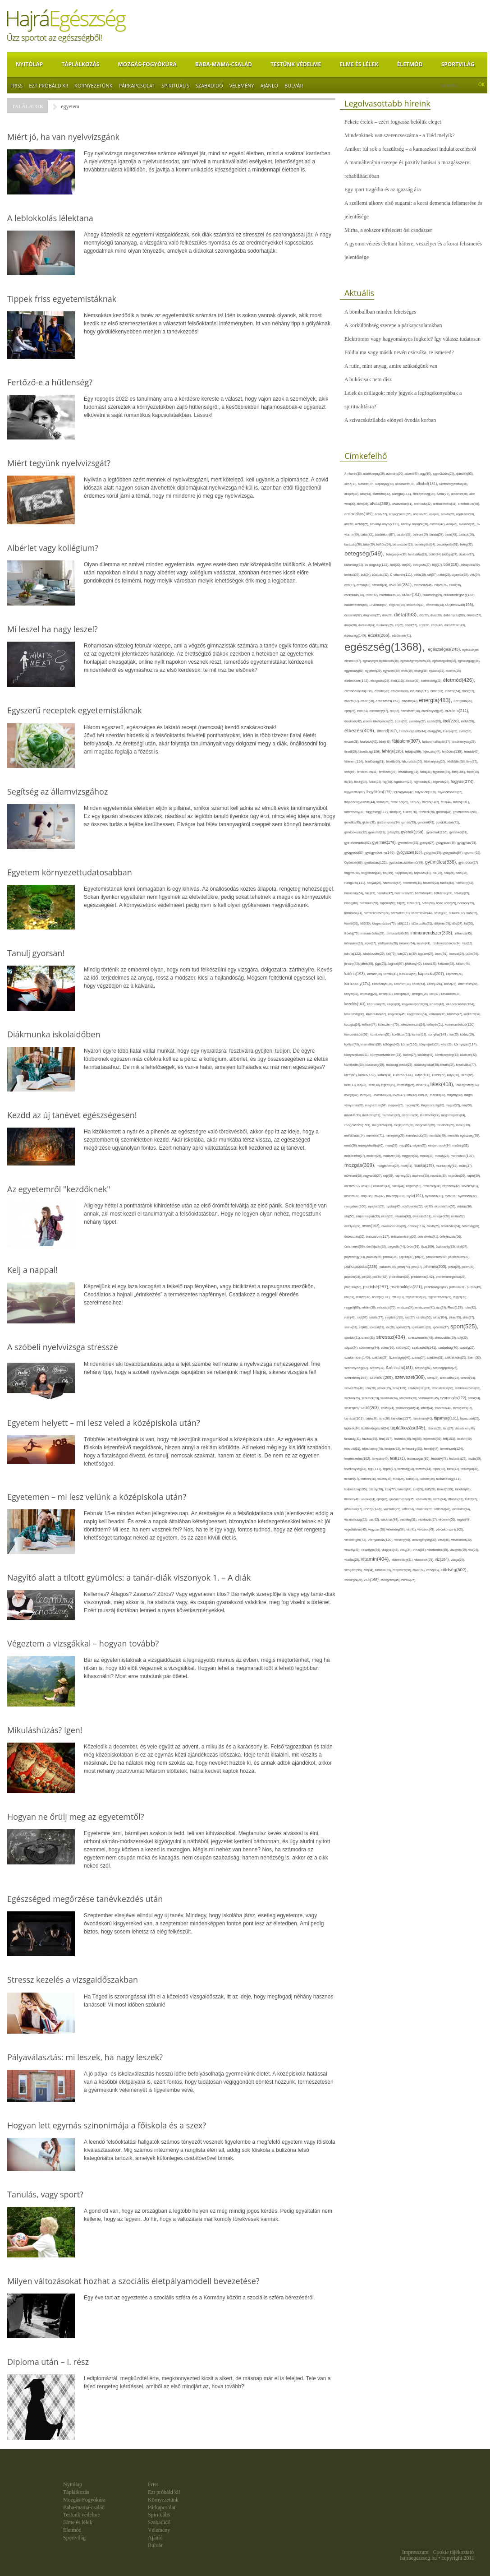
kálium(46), (463, 963)
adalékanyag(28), (374, 473)
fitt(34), (349, 781)
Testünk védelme (295, 64)
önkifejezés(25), (376, 1246)
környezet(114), (465, 1044)
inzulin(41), (424, 943)
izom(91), (442, 954)
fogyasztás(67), (355, 792)
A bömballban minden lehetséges (380, 312)
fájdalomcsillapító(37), (437, 741)
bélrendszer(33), (404, 544)
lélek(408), (443, 1084)
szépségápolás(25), (445, 1367)
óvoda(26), (433, 1226)
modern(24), (374, 1155)
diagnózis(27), (372, 615)
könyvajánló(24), (430, 1044)
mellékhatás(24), (355, 1135)
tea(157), (386, 1439)
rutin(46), (350, 1317)
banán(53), (437, 534)
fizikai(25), (376, 781)
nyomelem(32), (467, 1196)
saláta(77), (377, 1317)
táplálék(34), (352, 1428)
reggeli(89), (353, 1307)
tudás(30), (412, 1478)
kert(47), (435, 993)
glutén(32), (369, 822)
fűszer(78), (410, 812)
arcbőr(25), (362, 524)
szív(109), (400, 1388)
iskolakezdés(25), (374, 953)
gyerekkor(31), (458, 832)
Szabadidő (209, 85)
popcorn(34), (353, 1276)
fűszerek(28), (427, 812)
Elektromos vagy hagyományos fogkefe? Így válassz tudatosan (412, 339)
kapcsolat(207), (432, 973)
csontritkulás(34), (390, 595)
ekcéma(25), (454, 670)
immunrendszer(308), (432, 932)
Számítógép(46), (400, 1357)
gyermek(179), (385, 842)
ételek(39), (468, 721)
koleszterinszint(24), (413, 1024)
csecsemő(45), (424, 585)
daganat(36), (397, 604)
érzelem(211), (457, 710)
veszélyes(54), (371, 1549)
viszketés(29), (459, 1549)
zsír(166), (372, 1580)
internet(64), (408, 943)
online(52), (458, 1216)
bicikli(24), (435, 554)
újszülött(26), (424, 1499)
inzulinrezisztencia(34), (447, 943)
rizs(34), (442, 1307)
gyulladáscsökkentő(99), (407, 862)
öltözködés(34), (451, 1226)
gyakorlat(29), (377, 832)
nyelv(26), (451, 1196)
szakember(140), (358, 1357)
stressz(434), (392, 1337)
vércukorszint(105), (450, 1529)
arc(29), (349, 524)
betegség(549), (365, 553)
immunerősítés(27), (373, 933)
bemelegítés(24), (425, 544)
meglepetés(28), (405, 1125)
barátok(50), (467, 534)
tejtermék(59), (433, 1438)
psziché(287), (376, 1286)
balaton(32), (405, 534)
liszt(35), (424, 1094)
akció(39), (351, 484)
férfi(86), (350, 772)
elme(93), (437, 691)
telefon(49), (464, 1438)
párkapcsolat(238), (362, 1266)
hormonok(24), (354, 913)
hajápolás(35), (404, 872)
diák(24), (388, 615)
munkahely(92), (447, 1166)
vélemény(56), (396, 1529)
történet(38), (369, 1478)
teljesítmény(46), (373, 1448)
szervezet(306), (411, 1377)
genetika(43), (353, 822)
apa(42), (435, 514)
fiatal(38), (426, 771)
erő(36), (394, 710)
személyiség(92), (357, 1368)
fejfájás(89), (413, 752)
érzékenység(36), (433, 710)
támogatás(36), (463, 1408)
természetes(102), (358, 1459)
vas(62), (374, 1519)
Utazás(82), (456, 1499)
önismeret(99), (355, 1246)
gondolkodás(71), (448, 822)
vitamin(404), (376, 1559)
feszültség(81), (409, 771)
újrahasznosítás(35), (402, 1499)
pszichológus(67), (436, 1287)
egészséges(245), (445, 649)
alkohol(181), (427, 483)
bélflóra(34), (384, 544)
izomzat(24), (457, 953)
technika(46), (403, 1438)
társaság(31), (353, 1438)
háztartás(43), (424, 893)
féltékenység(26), (435, 761)
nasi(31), (367, 1186)
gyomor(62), (472, 852)
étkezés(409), (360, 730)
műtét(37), (465, 1165)
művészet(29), (353, 1175)
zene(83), (433, 1570)
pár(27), (420, 1256)
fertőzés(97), (388, 772)
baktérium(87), (386, 534)
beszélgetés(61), (448, 544)
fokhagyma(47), (404, 792)
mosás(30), (427, 1155)
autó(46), (452, 524)
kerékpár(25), (403, 993)
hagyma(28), (352, 872)
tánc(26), (385, 1418)
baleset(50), (421, 534)
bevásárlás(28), (418, 554)
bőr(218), (452, 564)
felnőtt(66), (394, 761)
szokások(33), (371, 1398)
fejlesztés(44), (432, 751)
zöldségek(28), (354, 1580)
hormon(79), (466, 903)
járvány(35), (352, 963)
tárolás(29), (435, 1428)
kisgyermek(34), (418, 1014)
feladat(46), (471, 751)
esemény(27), (418, 721)
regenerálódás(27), (440, 1297)
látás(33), (350, 1085)
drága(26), (351, 625)
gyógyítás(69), (467, 842)
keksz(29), (451, 983)
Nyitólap (29, 64)
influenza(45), (464, 933)
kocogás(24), (353, 1024)
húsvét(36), (352, 923)
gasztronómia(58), (465, 812)
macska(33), (438, 1094)
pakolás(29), (374, 1256)
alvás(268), (381, 503)
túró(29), (419, 1489)
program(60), (353, 1287)
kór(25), (454, 1034)
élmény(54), (453, 691)
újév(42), (382, 1499)
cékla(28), (420, 574)
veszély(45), (352, 1549)
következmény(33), (447, 1054)
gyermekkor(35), (409, 842)
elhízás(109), (420, 691)
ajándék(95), (465, 474)
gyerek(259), (413, 831)
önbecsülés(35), (355, 1236)
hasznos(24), (431, 882)
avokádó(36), (468, 524)
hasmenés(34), (413, 882)
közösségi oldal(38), (426, 1064)
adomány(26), (395, 473)
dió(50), (424, 615)
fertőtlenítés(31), (368, 771)
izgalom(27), (426, 953)
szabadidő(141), (425, 1348)
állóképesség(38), (424, 493)
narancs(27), (352, 1186)
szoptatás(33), (408, 1398)
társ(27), (448, 1428)
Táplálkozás (80, 64)
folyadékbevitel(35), (450, 792)
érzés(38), (402, 721)
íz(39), (413, 953)
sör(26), (390, 1327)
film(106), (459, 772)
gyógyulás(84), (454, 853)
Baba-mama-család (223, 64)
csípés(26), (441, 585)
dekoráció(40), (416, 604)
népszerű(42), (451, 1186)
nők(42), (380, 1196)
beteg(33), (466, 544)
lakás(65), (467, 1075)
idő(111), (405, 923)
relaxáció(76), (387, 1307)
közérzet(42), (468, 1054)
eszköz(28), (435, 721)
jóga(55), (381, 963)
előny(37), (468, 691)
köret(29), (447, 1044)
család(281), (401, 584)
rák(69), (350, 1297)
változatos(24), (461, 1509)
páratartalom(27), (459, 1256)
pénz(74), (404, 1266)
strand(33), (369, 1337)
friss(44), (447, 802)
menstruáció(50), (418, 1135)
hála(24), (450, 872)
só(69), (364, 1327)
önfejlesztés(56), (451, 1236)
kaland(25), (430, 963)
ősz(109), (428, 1246)
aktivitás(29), (366, 484)
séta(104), (441, 1317)
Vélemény (241, 85)
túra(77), (391, 1489)
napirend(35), (421, 1175)
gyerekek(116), (437, 832)
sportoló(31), (353, 1337)
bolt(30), (396, 564)
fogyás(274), (463, 781)
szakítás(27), (380, 1357)
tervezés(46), (381, 1458)
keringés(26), (421, 993)
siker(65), (456, 1317)
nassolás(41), (382, 1186)
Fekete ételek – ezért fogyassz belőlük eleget (392, 122)
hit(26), (402, 903)
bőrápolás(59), (471, 564)
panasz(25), (391, 1256)
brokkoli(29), (352, 574)
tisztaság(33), (407, 1469)
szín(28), (371, 1388)
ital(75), (391, 953)
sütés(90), (388, 1348)
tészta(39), (475, 1458)
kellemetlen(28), (468, 983)
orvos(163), (371, 1226)
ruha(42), (471, 1307)
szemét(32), (378, 1367)
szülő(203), (371, 1408)
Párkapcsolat (137, 85)
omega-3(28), (442, 1216)
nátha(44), (399, 1186)
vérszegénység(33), (425, 1539)
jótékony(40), (414, 963)
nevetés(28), (352, 1196)
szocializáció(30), (443, 1388)
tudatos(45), (428, 1478)
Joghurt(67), (396, 963)
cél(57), (432, 574)
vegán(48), (464, 1519)
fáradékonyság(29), (464, 741)
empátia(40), (410, 701)
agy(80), (426, 473)
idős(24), (457, 923)
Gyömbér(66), (354, 862)
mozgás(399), (360, 1165)
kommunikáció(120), (460, 1024)
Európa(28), (450, 731)
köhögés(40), (392, 1044)
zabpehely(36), (403, 1570)
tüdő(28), (431, 1489)
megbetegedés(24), (453, 1115)
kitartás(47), (455, 1014)
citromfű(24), (380, 585)
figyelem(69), (442, 771)
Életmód (410, 64)
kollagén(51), (435, 1024)
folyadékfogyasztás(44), (360, 802)
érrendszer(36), (411, 710)
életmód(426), (459, 680)
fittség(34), (361, 781)
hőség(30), (441, 913)
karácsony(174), (358, 984)
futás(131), (461, 802)
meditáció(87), (430, 1115)
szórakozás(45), (429, 1398)
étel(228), (452, 721)
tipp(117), (375, 1469)
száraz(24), (419, 1357)
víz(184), (443, 1559)
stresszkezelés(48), (421, 1337)
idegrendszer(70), (384, 923)
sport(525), (464, 1326)
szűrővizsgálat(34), (408, 1408)
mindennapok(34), (440, 1145)
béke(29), (369, 544)
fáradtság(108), (370, 751)
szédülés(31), (436, 1357)
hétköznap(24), (444, 893)
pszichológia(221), (407, 1287)
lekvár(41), (423, 1085)
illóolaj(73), (352, 933)
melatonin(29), (446, 1125)
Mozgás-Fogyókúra (147, 64)
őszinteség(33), (446, 1246)
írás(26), (467, 943)
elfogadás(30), (400, 691)
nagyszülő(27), (373, 1175)
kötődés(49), (426, 1054)
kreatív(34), (448, 1064)
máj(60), (467, 1105)
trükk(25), (399, 1478)
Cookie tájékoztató (453, 2552)
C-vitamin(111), (402, 575)
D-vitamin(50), (379, 604)
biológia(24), (450, 554)
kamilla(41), (391, 974)
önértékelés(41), (428, 1236)
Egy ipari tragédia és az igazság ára (382, 189)
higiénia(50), (388, 903)
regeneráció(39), (417, 1297)
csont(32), (372, 595)
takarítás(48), (444, 1408)
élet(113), (398, 681)
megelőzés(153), (358, 1125)
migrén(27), (420, 1145)
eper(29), (350, 710)
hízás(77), (414, 903)
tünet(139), (446, 1489)
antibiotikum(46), (469, 503)
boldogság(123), (377, 565)
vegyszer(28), (377, 1529)
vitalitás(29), (352, 1559)
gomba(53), (409, 822)
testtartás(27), (458, 1458)
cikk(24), (475, 574)
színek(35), (385, 1388)
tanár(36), (372, 1418)
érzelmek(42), (353, 721)
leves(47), (400, 1094)
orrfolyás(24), (353, 1226)
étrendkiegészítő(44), (413, 731)
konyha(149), (439, 1034)
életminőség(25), (432, 680)
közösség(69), (375, 1064)
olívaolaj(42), (403, 1216)
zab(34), (369, 1570)
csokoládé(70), (355, 595)
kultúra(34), (385, 1075)
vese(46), (444, 1539)
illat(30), (469, 923)
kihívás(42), (438, 1004)
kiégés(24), (394, 1004)
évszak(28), (352, 741)
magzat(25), (453, 1105)
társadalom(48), (464, 1428)
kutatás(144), (404, 1075)
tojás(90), (440, 1469)
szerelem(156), (357, 1378)
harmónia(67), (393, 882)
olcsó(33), (388, 1216)
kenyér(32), (352, 993)
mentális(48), (438, 1135)
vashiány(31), (409, 1519)
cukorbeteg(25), (433, 595)
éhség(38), (421, 670)
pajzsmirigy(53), (355, 1256)
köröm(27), (410, 1054)
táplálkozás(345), (409, 1427)
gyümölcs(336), (441, 862)
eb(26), (400, 625)
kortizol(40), (352, 1044)
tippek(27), (390, 1469)
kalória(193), (355, 973)
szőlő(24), (474, 1398)
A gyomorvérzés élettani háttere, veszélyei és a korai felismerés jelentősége (413, 250)
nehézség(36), (432, 1186)
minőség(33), (460, 1145)
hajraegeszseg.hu (418, 2558)
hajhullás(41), (423, 872)
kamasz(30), (375, 974)
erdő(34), (363, 710)
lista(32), (412, 1094)
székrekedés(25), (456, 1357)
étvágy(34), (435, 731)
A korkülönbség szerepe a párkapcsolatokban (393, 325)
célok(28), (445, 574)
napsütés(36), (457, 1175)
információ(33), (354, 943)
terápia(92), (393, 1449)
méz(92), (405, 1145)
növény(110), (396, 1196)
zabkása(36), (384, 1570)
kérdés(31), (386, 993)
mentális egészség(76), (464, 1135)
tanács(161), (355, 1418)
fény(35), (472, 761)
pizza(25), (455, 1266)
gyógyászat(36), (447, 842)
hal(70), (438, 872)
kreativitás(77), (466, 1064)
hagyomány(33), (372, 872)
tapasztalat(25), (470, 1418)
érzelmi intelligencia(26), (379, 721)
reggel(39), (460, 1297)
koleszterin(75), (389, 1024)
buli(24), (366, 574)
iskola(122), (353, 954)
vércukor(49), (426, 1529)
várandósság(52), (356, 1519)
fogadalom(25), (403, 781)
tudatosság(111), (449, 1479)
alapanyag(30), (385, 484)
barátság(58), (353, 544)
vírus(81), (420, 1549)
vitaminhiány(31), (403, 1559)
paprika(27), (407, 1256)
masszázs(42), (392, 1115)
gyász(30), (394, 832)
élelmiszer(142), (357, 681)
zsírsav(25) (408, 1580)
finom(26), (473, 771)
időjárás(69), (443, 923)
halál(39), (462, 872)
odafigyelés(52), (413, 1206)
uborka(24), (368, 1499)
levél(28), (366, 1094)
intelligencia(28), (388, 943)
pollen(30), (468, 1266)
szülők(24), (388, 1408)
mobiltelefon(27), (355, 1155)
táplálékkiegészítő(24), (375, 1428)
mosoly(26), (443, 1155)
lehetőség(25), (406, 1085)
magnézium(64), (376, 1105)
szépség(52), (424, 1367)
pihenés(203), (435, 1266)
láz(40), (362, 1085)
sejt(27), (411, 1317)
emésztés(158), (389, 701)
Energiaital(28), (463, 701)
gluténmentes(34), (389, 822)
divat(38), (437, 615)
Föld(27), (416, 802)
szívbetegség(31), (420, 1388)
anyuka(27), (421, 514)
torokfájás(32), (470, 1469)
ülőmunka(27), (353, 1509)
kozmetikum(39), (372, 1044)
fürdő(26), (396, 812)
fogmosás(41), (423, 781)
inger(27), (371, 943)
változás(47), (443, 1509)
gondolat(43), (426, 822)
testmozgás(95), (419, 1459)
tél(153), (450, 1439)
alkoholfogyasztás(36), (453, 484)
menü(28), (351, 1145)
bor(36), (407, 564)
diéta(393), (406, 614)
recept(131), (382, 1297)
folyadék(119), (426, 792)
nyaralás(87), (435, 1196)
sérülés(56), (424, 1317)
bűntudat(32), (381, 574)
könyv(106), (410, 1044)
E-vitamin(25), (385, 625)
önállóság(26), (471, 1226)
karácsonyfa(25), (383, 983)
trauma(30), (385, 1478)
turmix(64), (405, 1489)
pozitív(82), (380, 1276)
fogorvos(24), (442, 781)
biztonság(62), (354, 564)
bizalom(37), (467, 554)
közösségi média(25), (400, 1064)
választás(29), (425, 1509)
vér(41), (412, 1529)
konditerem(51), (381, 1034)
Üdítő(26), (471, 1499)
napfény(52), (403, 1175)
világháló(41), (390, 1549)
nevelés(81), (470, 1186)
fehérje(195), (393, 751)
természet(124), (452, 1449)
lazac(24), (374, 1085)
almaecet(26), (460, 493)
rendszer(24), (406, 1307)
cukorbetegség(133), (460, 595)
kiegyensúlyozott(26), (416, 1004)
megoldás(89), (426, 1125)
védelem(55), (448, 1519)
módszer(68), (392, 1155)
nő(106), (368, 1196)
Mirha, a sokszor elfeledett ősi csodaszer (388, 230)
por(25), (367, 1276)
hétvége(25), (462, 893)
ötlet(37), (462, 1246)
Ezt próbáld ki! (49, 85)
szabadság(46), (448, 1347)
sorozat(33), (377, 1327)
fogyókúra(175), (380, 792)
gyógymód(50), (354, 852)
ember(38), (368, 701)
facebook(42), (369, 741)
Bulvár (293, 85)
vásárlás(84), (390, 1520)
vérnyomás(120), (381, 1540)
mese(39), (392, 1145)
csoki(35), (455, 585)
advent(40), (413, 473)
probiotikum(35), (400, 1276)
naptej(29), (474, 1175)
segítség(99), (395, 1317)
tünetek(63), (463, 1489)
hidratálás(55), (370, 903)
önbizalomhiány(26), (404, 1236)
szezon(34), (468, 1377)
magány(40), (455, 1094)
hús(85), (472, 913)
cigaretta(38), (461, 574)
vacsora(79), (393, 1509)
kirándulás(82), (377, 1014)
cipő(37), (350, 585)
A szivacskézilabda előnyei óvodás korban (390, 420)
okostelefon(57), (445, 1206)
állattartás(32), (382, 493)
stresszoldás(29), (446, 1337)
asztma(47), (438, 524)
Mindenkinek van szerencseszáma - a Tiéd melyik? (399, 135)
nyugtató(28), (377, 1206)
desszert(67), (353, 615)
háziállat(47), (386, 893)
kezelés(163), (355, 1004)
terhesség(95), (413, 1449)
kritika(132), (367, 1075)
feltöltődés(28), (457, 761)
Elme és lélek (358, 64)
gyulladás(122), (376, 862)
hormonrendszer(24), (377, 913)
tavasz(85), (370, 1439)
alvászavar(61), (403, 503)
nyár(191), (416, 1195)
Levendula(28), (383, 1094)
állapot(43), (352, 493)
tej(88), (417, 1439)
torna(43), (454, 1469)
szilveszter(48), (354, 1388)
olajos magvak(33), (368, 1216)
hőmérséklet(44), (422, 913)
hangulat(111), (355, 883)
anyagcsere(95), (401, 514)
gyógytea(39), (433, 852)
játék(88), (368, 964)
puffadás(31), (458, 1287)
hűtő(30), (366, 923)
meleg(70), (463, 1125)
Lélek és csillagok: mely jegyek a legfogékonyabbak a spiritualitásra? (403, 400)
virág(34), (406, 1549)
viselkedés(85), (438, 1550)
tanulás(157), (402, 1418)
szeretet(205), (382, 1377)
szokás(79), (353, 1398)
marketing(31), (372, 1115)
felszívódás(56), (413, 761)
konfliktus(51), (402, 1034)
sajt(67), (363, 1317)
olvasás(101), (422, 1216)
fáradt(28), (351, 751)
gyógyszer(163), (410, 853)
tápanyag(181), (447, 1418)
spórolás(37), (442, 1327)
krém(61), (351, 1075)
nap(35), (389, 1175)
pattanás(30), (388, 1266)
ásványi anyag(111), (385, 524)
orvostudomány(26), (394, 1226)
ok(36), (430, 1206)
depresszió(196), (459, 604)
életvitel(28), (383, 691)
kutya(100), (423, 1075)
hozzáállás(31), (401, 913)
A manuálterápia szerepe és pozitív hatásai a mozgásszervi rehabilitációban (407, 169)
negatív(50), (414, 1186)
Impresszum (415, 2552)
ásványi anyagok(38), (415, 524)
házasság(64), (354, 893)
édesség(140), (356, 636)
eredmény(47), (380, 710)
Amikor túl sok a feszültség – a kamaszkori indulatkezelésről (410, 149)
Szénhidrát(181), (400, 1367)
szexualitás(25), (450, 1377)
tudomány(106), (356, 1489)
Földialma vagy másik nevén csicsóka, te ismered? (399, 352)
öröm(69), (414, 1246)
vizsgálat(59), (353, 1570)
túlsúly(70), (377, 1489)
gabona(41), (444, 812)
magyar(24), (413, 1105)
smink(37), (351, 1327)
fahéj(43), (385, 741)
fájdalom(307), (407, 741)
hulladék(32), (458, 913)
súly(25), (463, 1337)
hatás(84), (448, 883)
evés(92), (465, 731)
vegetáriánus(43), (356, 1529)
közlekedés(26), (354, 1064)
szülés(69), (352, 1408)
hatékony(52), (465, 882)
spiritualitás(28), (422, 1327)
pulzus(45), (474, 1287)
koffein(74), (370, 1024)
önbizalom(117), (378, 1237)
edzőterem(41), (402, 635)
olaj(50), (350, 1216)
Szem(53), (474, 1357)
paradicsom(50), (437, 1256)
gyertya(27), (428, 842)
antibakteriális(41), (445, 503)
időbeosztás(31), (423, 923)
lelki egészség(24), (468, 1085)
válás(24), (408, 1509)
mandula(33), (353, 1115)
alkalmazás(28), (406, 484)
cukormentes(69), (357, 604)
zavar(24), (419, 1570)
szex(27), (433, 1377)
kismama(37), (438, 1014)
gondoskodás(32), (356, 832)
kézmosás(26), (377, 1004)
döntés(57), (474, 615)
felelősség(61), (375, 761)
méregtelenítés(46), (371, 1145)
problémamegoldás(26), (451, 1276)
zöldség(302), (453, 1569)
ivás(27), (403, 953)
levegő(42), (352, 1094)
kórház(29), (467, 1034)
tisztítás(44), (424, 1469)
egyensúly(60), (354, 670)
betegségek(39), (397, 554)
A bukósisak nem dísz (368, 379)
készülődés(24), (451, 993)
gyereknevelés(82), (358, 842)
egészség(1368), (386, 647)
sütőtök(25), (404, 1347)
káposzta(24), (454, 974)
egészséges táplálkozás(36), (382, 660)
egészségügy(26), (469, 660)
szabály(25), (467, 1347)
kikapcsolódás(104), (460, 1004)
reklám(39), (369, 1307)
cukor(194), (412, 594)
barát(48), (452, 534)
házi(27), (370, 893)
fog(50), (388, 781)
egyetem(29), (374, 670)
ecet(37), (425, 625)
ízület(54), (472, 953)
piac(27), (417, 1266)
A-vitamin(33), (353, 473)
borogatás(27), (422, 564)
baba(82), (368, 534)
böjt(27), (438, 564)
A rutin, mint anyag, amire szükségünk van (390, 366)
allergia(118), (402, 494)
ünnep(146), (373, 1509)
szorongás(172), (454, 1398)
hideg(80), (352, 903)
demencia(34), (435, 604)
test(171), (398, 1459)
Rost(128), (456, 1307)
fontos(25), (383, 802)
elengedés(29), (380, 680)
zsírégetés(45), (390, 1580)
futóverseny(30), (355, 812)
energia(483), (436, 700)
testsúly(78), (440, 1458)
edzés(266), (380, 635)
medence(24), (411, 1115)
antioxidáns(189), (359, 514)
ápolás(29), (448, 514)
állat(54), (366, 493)
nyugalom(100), (356, 1206)
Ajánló (269, 85)
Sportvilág (458, 64)
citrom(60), (364, 585)
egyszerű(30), (392, 670)
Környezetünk (93, 85)
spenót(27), (404, 1327)
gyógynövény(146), (380, 853)
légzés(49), (389, 1085)
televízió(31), (353, 1448)
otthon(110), (417, 1226)
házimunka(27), (404, 893)
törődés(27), (352, 1478)
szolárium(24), (389, 1398)
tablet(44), (428, 1408)
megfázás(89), (383, 1125)
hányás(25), (375, 882)
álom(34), (363, 503)
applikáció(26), (465, 514)
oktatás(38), (464, 1206)
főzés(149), (431, 802)
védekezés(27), (428, 1519)
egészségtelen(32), (445, 660)
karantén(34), (403, 983)
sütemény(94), (370, 1348)
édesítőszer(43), (455, 625)
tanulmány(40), (423, 1418)
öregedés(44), (397, 1246)
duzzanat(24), (367, 625)
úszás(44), (440, 1499)
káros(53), (419, 983)
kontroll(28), (419, 1034)
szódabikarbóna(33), (468, 1388)
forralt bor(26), (400, 802)
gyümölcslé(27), (468, 862)
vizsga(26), (458, 1559)
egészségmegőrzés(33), (416, 660)
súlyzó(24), (351, 1347)
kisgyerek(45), (397, 1014)
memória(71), (375, 1135)
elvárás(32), (352, 701)
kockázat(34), (472, 1014)
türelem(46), (352, 1499)
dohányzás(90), (455, 615)
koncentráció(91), (357, 1034)
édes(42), (437, 625)
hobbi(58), (428, 903)
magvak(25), (396, 1105)
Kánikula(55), (408, 974)
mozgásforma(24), (389, 1165)
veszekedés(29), (461, 1539)
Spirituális (175, 85)
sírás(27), (469, 1317)
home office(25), (447, 903)
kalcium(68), (447, 963)
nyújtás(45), (394, 1206)
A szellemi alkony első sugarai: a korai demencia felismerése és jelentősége (413, 210)
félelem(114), (354, 761)
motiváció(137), (463, 1156)
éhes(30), (407, 670)
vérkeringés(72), (356, 1539)
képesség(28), (369, 993)
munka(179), (425, 1165)
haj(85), (389, 873)
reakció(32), (364, 1297)
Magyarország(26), (433, 1105)
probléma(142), (423, 1277)
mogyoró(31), (411, 1155)
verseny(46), (403, 1539)
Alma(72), (444, 493)
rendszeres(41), (425, 1307)
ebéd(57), (412, 625)
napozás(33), (439, 1175)
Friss (16, 85)
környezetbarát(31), (357, 1054)
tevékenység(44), (356, 1469)
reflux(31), (399, 1297)
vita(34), (473, 1549)
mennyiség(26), (395, 1135)
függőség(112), (377, 812)
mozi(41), (407, 1165)
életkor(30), (413, 680)
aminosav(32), (423, 503)
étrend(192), (388, 731)
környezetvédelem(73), (386, 1054)
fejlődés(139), (453, 751)
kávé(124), (435, 984)
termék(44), (432, 1448)
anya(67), (382, 514)
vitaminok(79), (424, 1559)
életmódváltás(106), (359, 691)
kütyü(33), (454, 1075)
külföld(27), (439, 1075)
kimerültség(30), (355, 1014)
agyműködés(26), (444, 473)
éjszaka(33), (437, 670)
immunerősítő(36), (398, 933)
